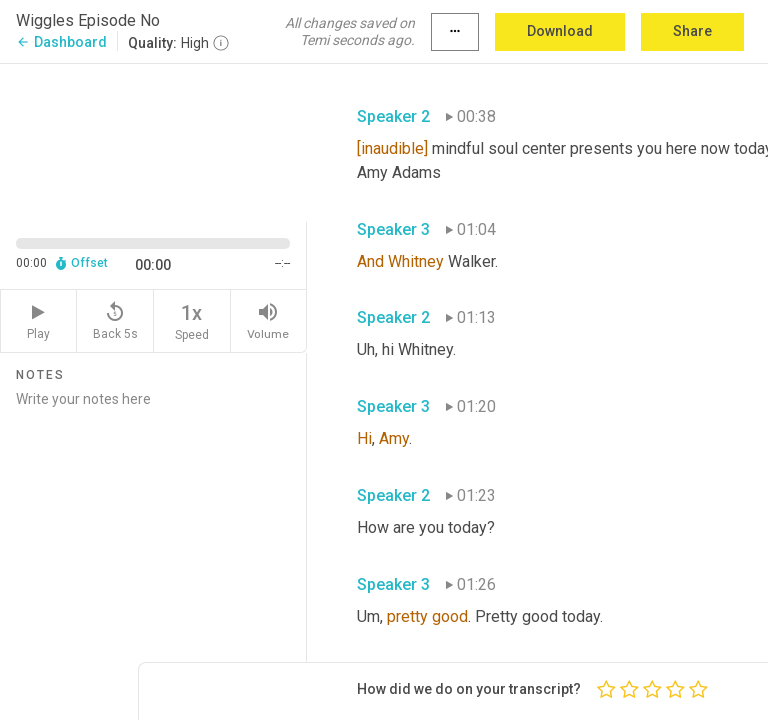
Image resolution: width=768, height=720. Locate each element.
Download (560, 31)
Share (692, 31)
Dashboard (61, 42)
